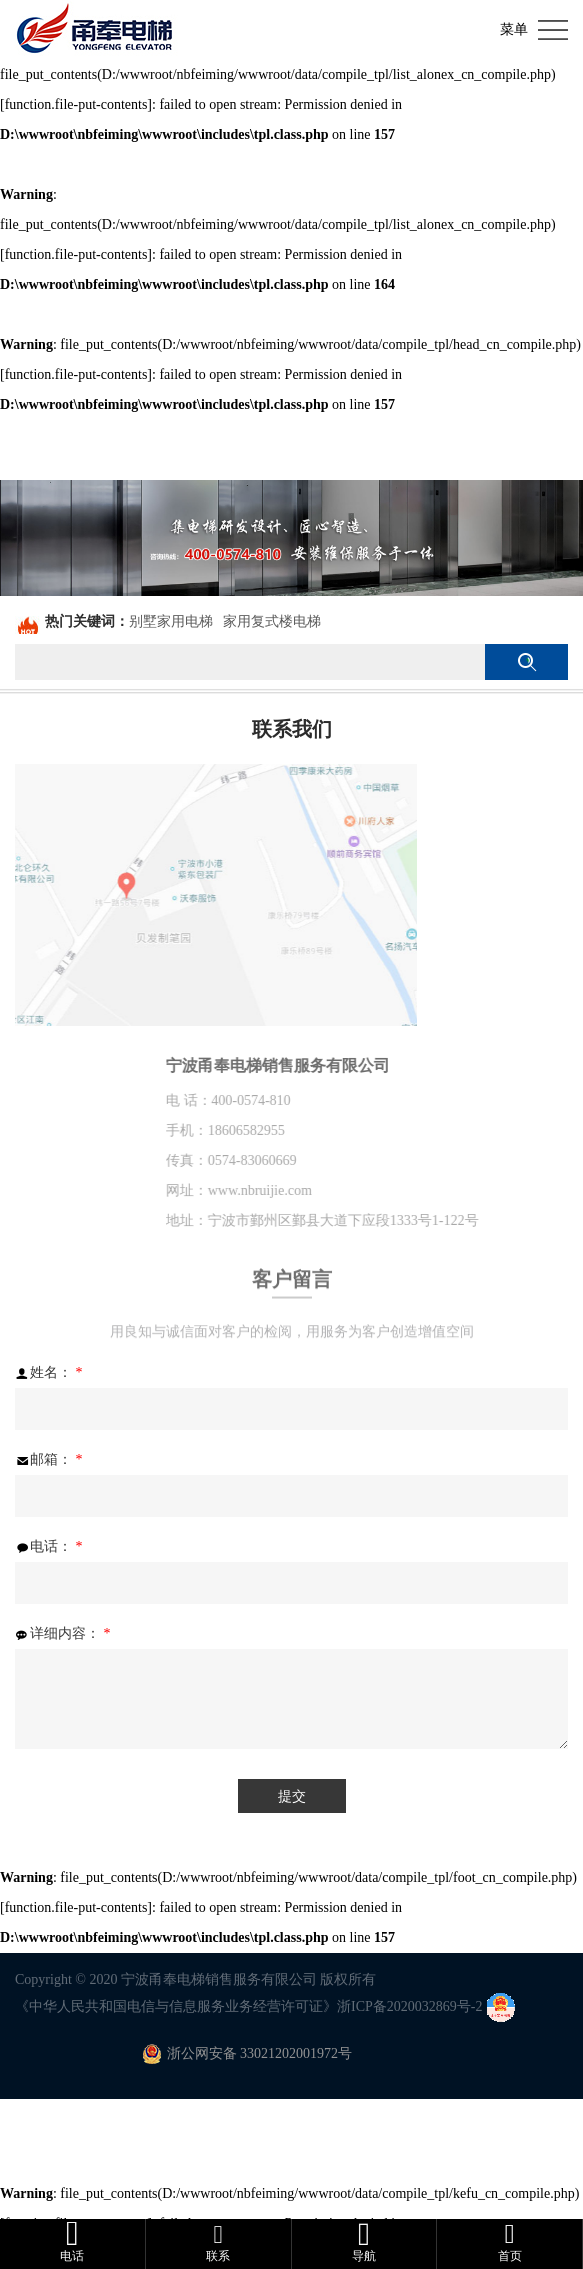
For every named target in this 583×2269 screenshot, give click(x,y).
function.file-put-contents (76, 104)
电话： (49, 1547)
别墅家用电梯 (171, 621)
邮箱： (49, 1460)
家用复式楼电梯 (272, 621)
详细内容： (63, 1634)
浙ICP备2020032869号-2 (409, 2006)
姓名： (49, 1373)
